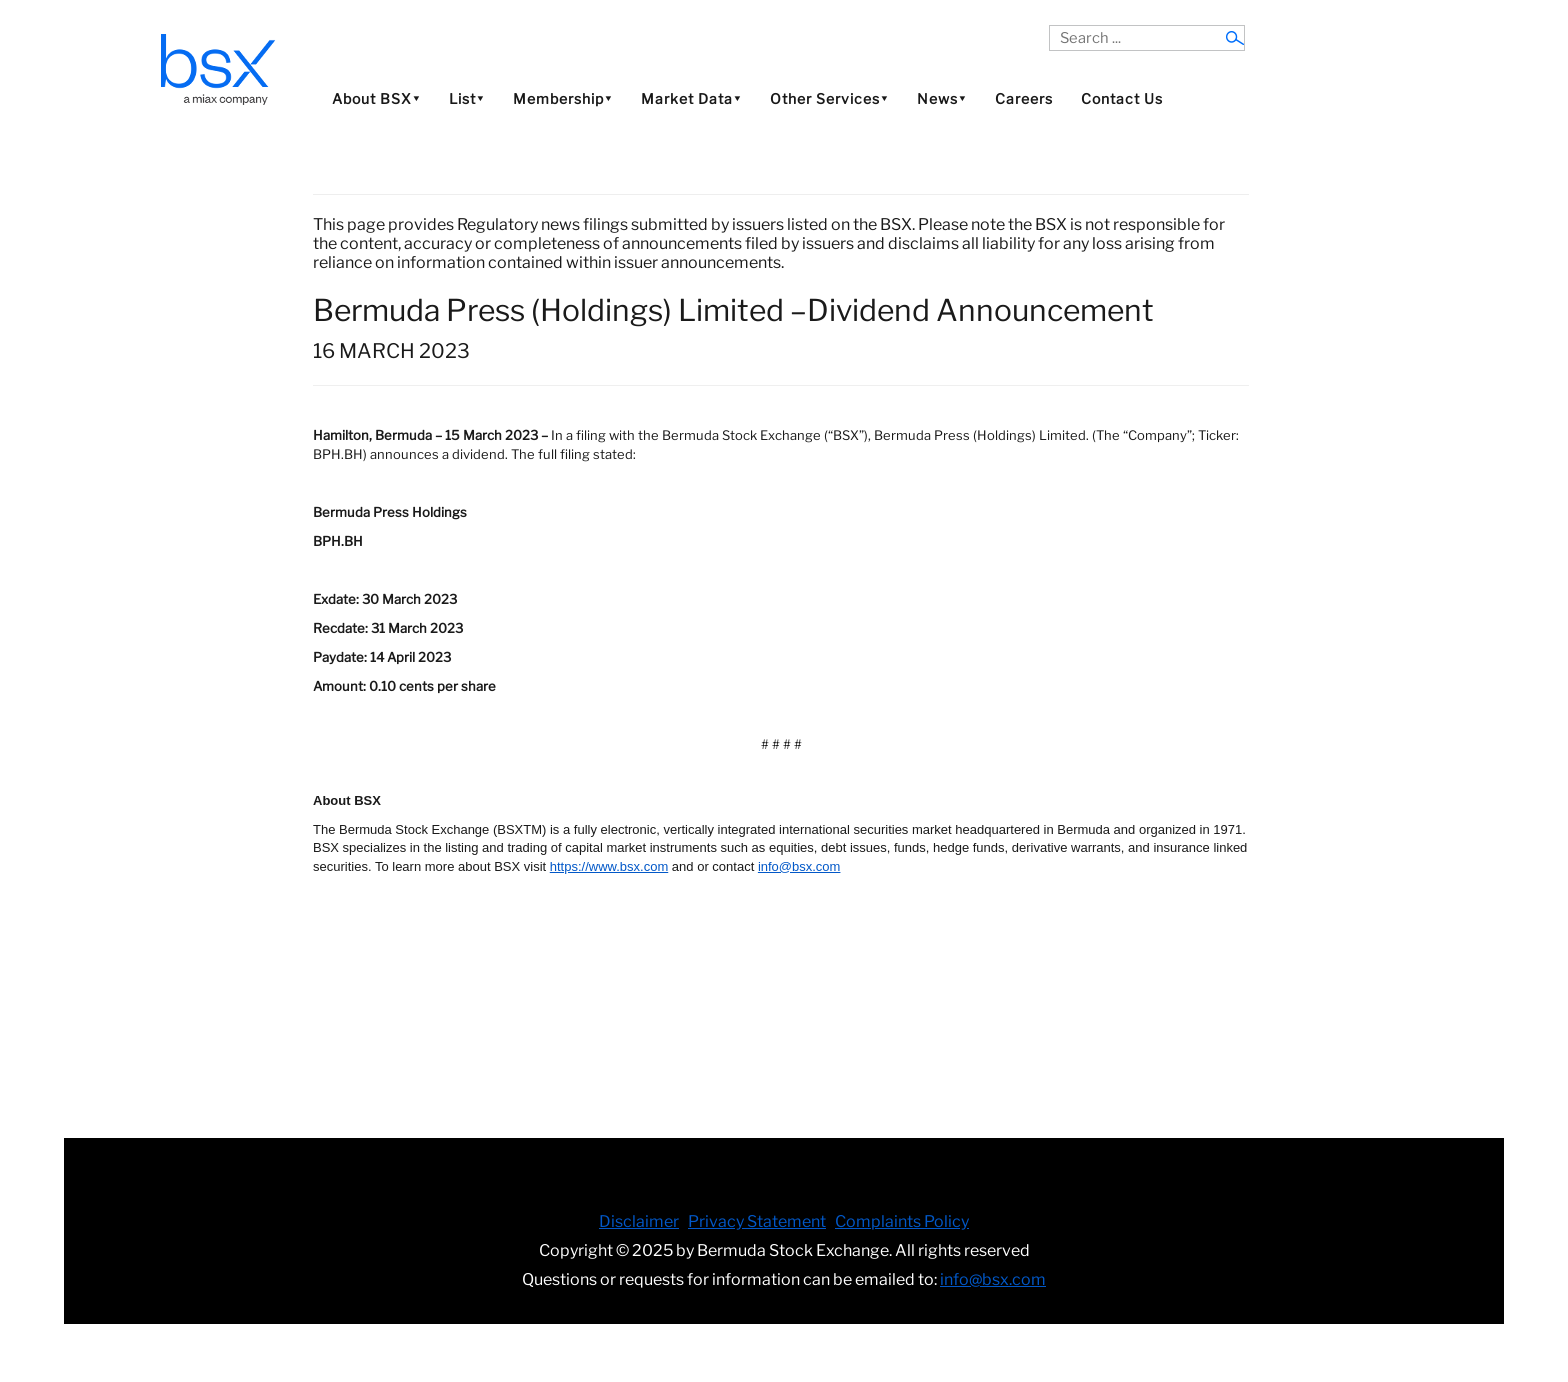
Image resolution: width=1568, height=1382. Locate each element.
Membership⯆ (563, 98)
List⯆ (467, 98)
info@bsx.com (993, 1279)
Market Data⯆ (691, 98)
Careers (1024, 98)
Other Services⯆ (829, 98)
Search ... (1049, 25)
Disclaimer (639, 1221)
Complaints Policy (902, 1221)
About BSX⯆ (376, 98)
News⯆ (942, 98)
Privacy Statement (757, 1221)
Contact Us (1122, 98)
